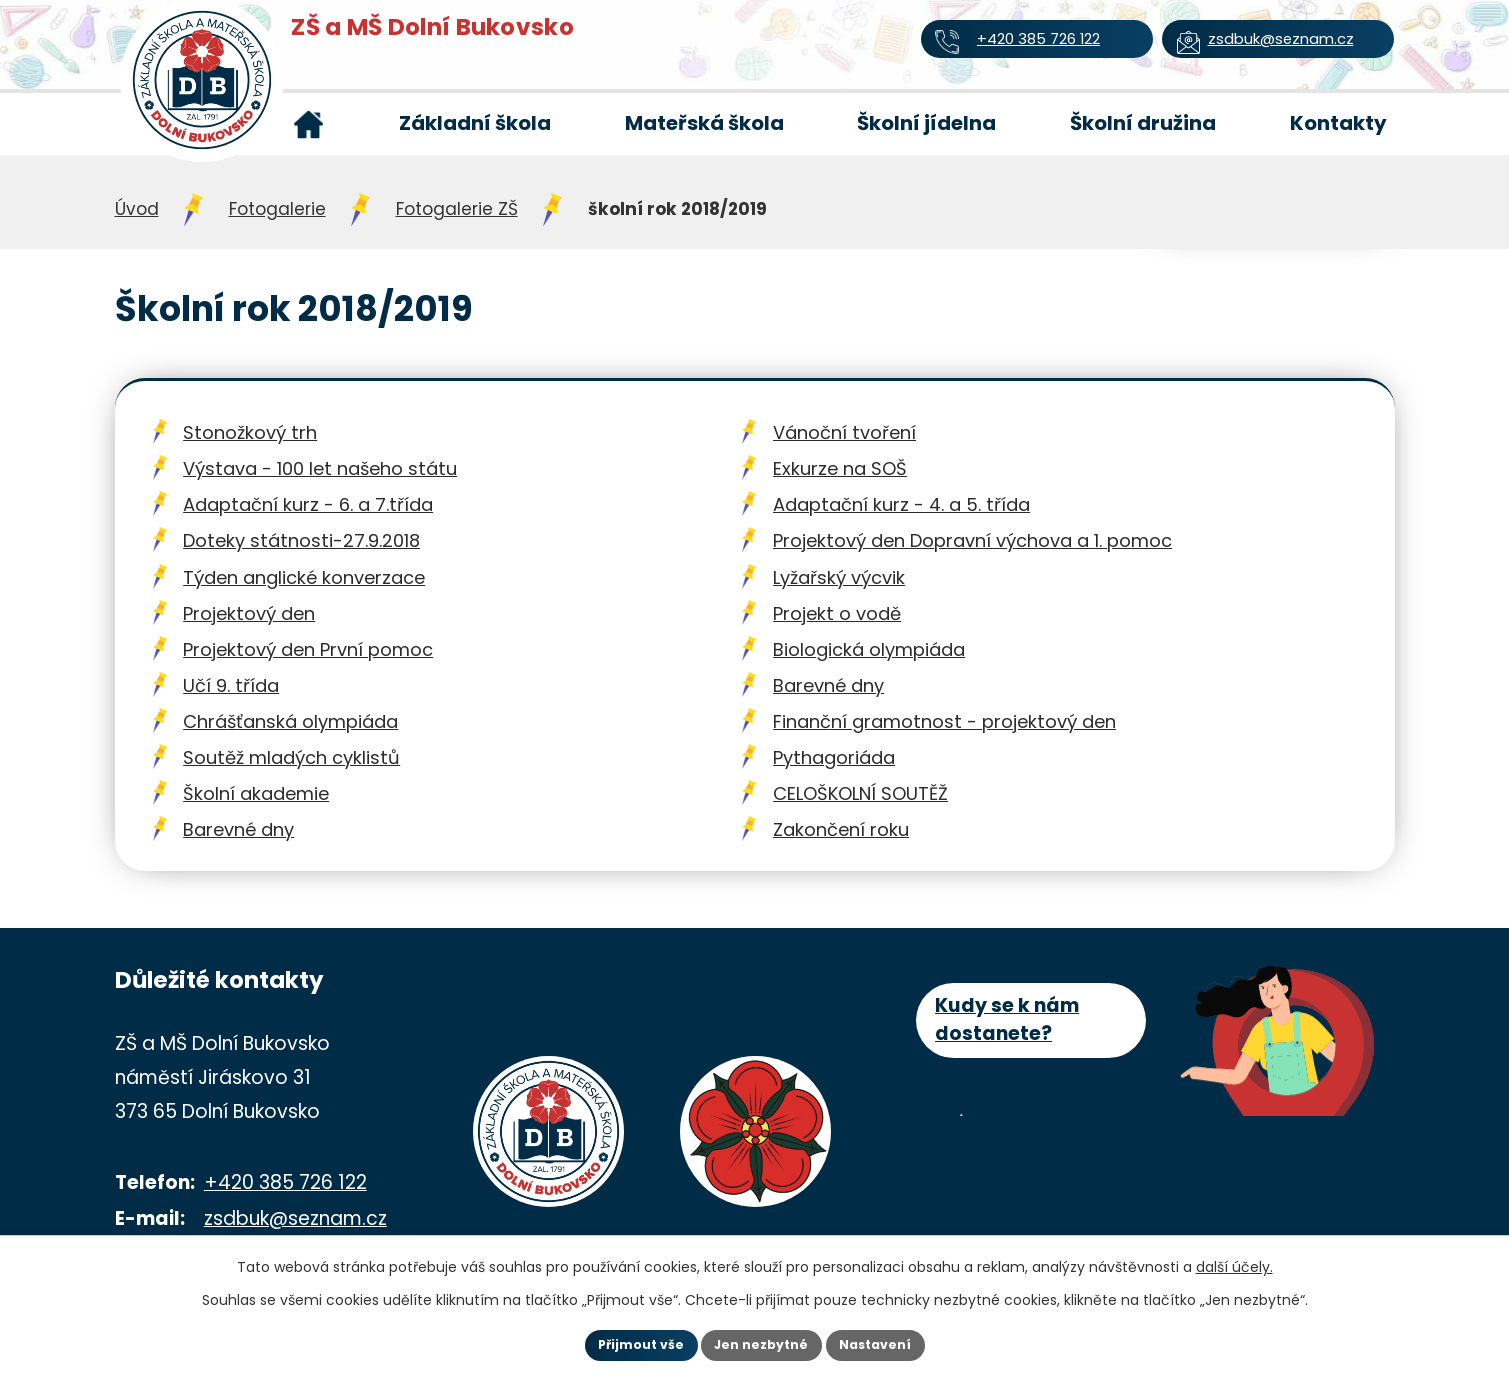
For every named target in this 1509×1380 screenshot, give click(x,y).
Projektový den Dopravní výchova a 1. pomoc (972, 540)
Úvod (309, 124)
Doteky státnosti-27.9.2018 (301, 540)
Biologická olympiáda (869, 649)
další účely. (1234, 1262)
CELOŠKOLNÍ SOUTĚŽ (860, 793)
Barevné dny (828, 685)
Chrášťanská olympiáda (290, 721)
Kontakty (1338, 123)
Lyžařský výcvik (839, 577)
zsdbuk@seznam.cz (295, 1218)
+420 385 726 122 (285, 1182)
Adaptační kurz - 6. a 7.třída (308, 504)
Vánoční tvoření (844, 432)
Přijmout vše (616, 1343)
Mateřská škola (704, 123)
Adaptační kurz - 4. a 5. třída (901, 504)
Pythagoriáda (834, 757)
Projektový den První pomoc (308, 649)
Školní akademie (256, 793)
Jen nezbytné (762, 1343)
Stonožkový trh (250, 432)
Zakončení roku (841, 829)
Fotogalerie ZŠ (457, 209)
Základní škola (475, 123)
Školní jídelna (926, 123)
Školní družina (1143, 123)
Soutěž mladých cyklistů (291, 757)
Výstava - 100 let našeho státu (320, 468)
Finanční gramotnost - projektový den (944, 721)
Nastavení (901, 1343)
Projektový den (249, 613)
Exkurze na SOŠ (840, 468)
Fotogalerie (277, 209)
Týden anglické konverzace (304, 577)
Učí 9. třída (231, 685)
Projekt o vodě (837, 613)
